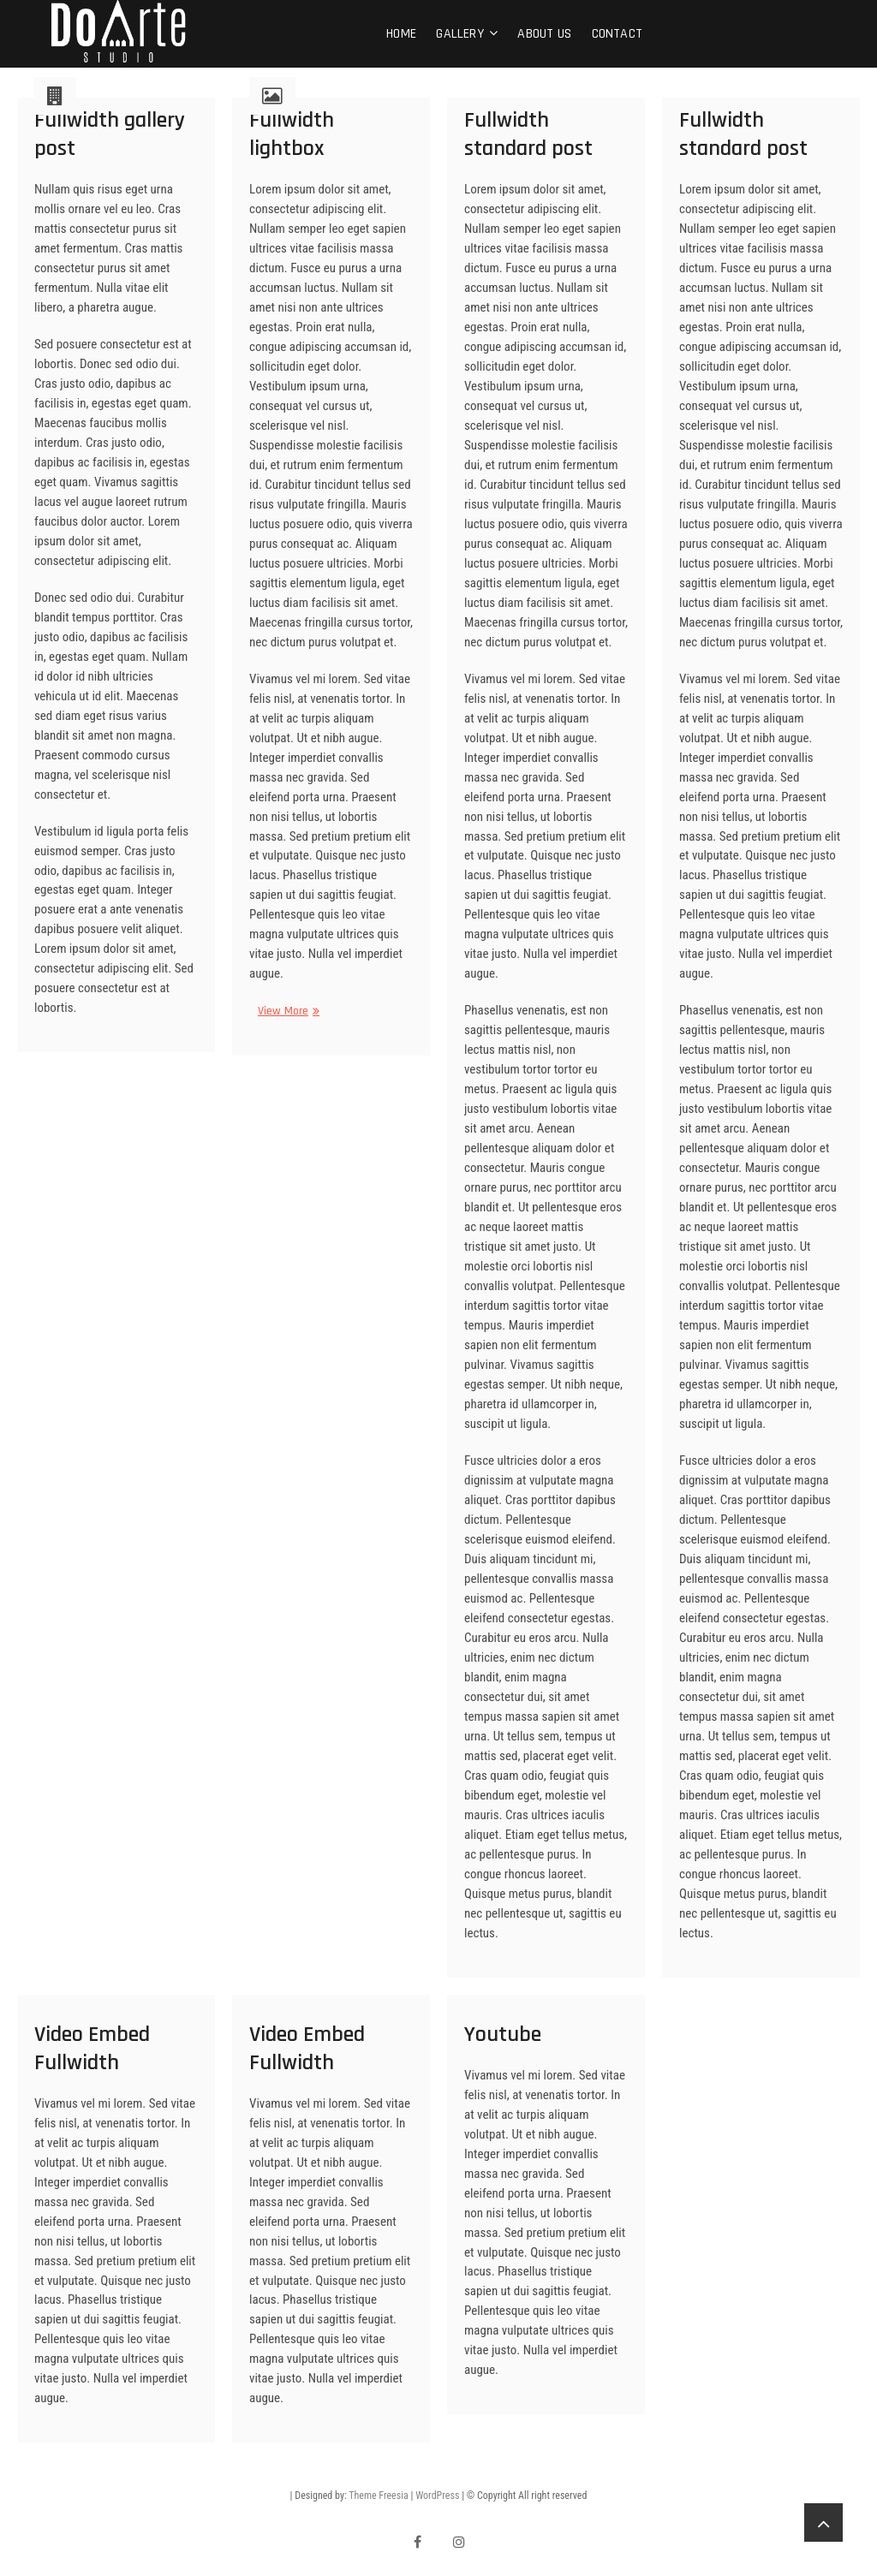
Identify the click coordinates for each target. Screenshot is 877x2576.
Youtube (502, 2034)
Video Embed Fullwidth (92, 2048)
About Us (544, 34)
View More (283, 1011)
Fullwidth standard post (528, 134)
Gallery (459, 34)
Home (401, 34)
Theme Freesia (378, 2496)
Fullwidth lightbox (291, 134)
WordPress (437, 2496)
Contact (617, 34)
